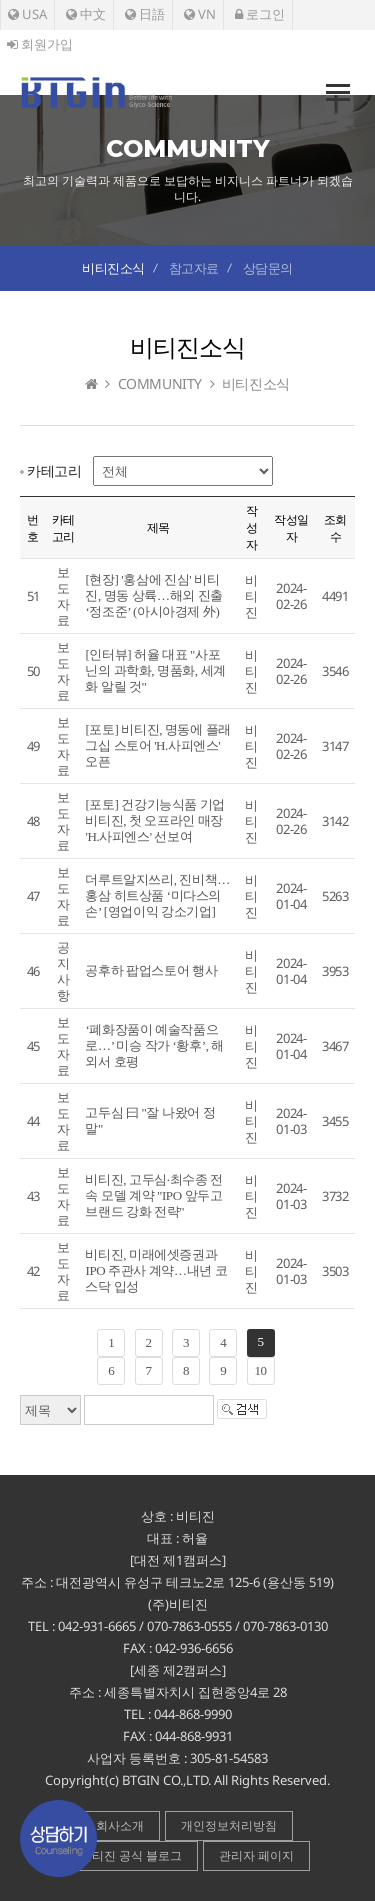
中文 (86, 14)
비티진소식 (113, 268)
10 (260, 1370)
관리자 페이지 (256, 1855)
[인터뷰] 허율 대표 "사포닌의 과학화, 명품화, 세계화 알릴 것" (155, 670)
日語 (145, 14)
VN (200, 14)
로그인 (260, 14)
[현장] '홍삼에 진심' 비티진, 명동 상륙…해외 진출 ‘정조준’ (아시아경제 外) (153, 595)
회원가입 (40, 44)
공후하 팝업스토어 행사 (151, 970)
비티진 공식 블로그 (131, 1855)
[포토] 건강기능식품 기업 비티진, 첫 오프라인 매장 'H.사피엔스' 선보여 (155, 820)
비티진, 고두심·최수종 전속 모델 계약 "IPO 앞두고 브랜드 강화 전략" (153, 1195)
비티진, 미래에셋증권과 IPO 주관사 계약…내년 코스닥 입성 (156, 1270)
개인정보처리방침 (229, 1825)
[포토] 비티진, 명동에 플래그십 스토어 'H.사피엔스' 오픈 (157, 745)
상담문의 (268, 268)
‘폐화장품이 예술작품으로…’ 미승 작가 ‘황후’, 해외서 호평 (154, 1045)
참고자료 (194, 268)
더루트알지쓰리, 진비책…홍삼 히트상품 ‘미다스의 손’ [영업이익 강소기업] (157, 895)
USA (27, 14)
